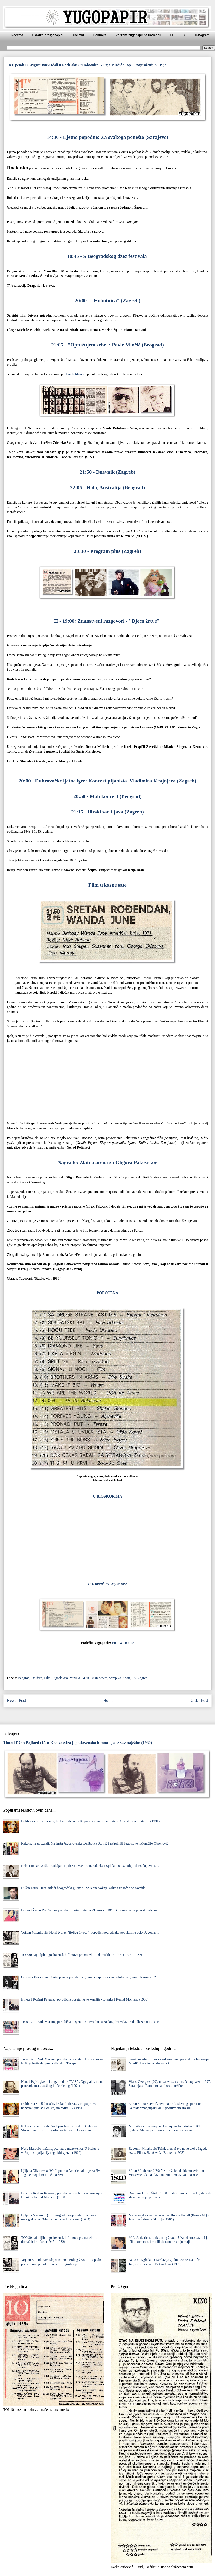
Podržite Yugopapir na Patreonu (138, 35)
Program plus (106, 551)
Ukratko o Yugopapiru (47, 35)
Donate (128, 1643)
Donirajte (99, 35)
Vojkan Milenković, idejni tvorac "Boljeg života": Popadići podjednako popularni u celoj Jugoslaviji (90, 1932)
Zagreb (142, 1678)
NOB (85, 1678)
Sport (126, 1678)
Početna (17, 35)
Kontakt (78, 35)
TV (134, 1678)
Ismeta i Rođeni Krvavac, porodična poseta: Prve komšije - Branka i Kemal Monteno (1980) (84, 1999)
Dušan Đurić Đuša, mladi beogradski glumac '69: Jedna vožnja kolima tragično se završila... (84, 1888)
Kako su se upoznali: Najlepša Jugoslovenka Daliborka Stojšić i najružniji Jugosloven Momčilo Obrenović (94, 1843)
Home (108, 1700)
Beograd (23, 1678)
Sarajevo (115, 1678)
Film (47, 1678)
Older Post (199, 1700)
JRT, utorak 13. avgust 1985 (107, 1584)
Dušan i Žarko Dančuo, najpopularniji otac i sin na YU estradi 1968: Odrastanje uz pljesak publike (89, 1910)
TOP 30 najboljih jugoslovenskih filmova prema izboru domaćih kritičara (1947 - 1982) (81, 1955)
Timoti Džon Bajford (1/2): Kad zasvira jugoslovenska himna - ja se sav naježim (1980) (77, 1742)
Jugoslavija (60, 1678)
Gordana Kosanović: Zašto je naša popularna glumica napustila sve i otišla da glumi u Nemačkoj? (88, 1977)
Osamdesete (99, 1678)
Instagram (202, 35)
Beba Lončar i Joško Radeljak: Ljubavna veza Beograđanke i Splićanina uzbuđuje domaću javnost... (90, 1866)
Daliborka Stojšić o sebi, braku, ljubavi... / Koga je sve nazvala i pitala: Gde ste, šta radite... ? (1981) (90, 1821)
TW (120, 1643)
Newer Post (16, 1700)
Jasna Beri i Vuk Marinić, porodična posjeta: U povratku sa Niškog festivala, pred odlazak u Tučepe (90, 2022)
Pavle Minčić (75, 374)
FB (172, 35)
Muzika (74, 1678)
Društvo (36, 1678)
